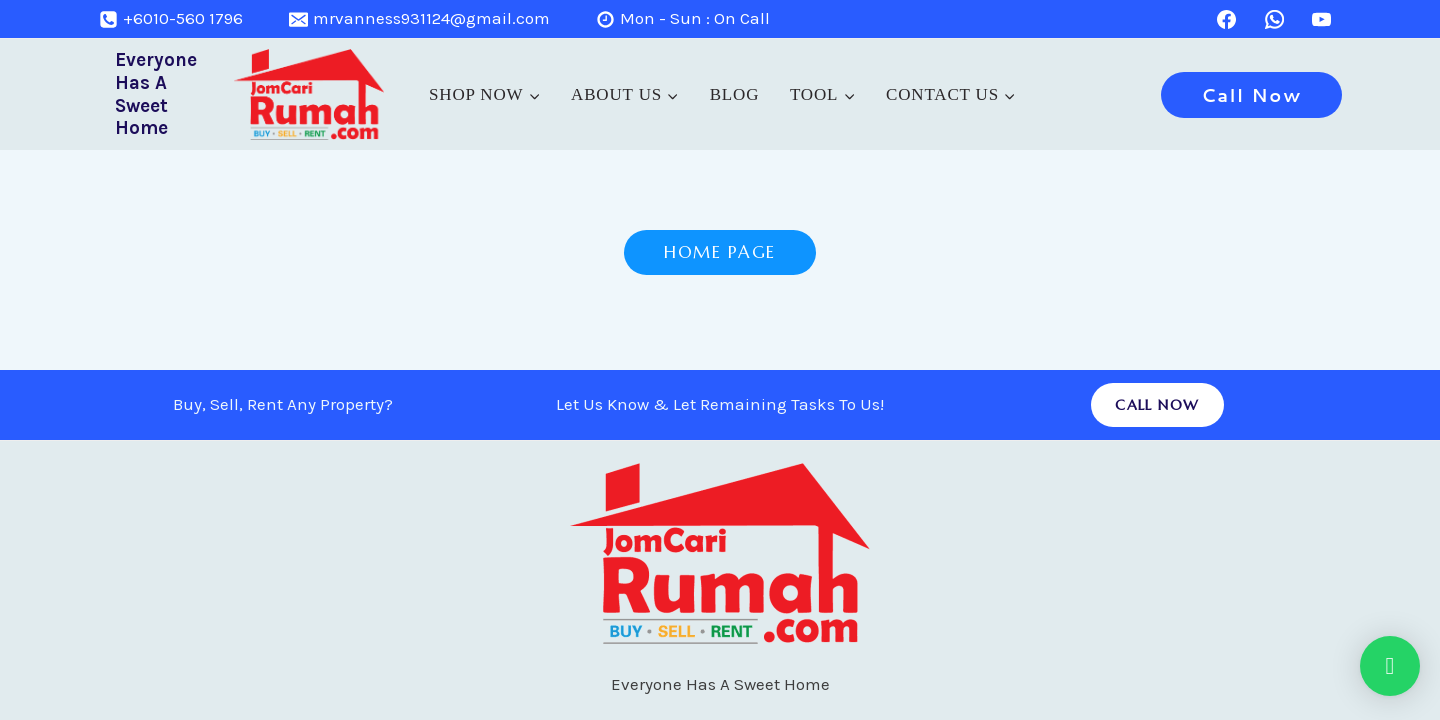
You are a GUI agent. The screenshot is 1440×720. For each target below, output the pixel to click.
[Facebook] (1227, 19)
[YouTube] (1322, 19)
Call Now (1251, 95)
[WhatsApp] (1274, 19)
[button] (1390, 666)
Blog (735, 94)
